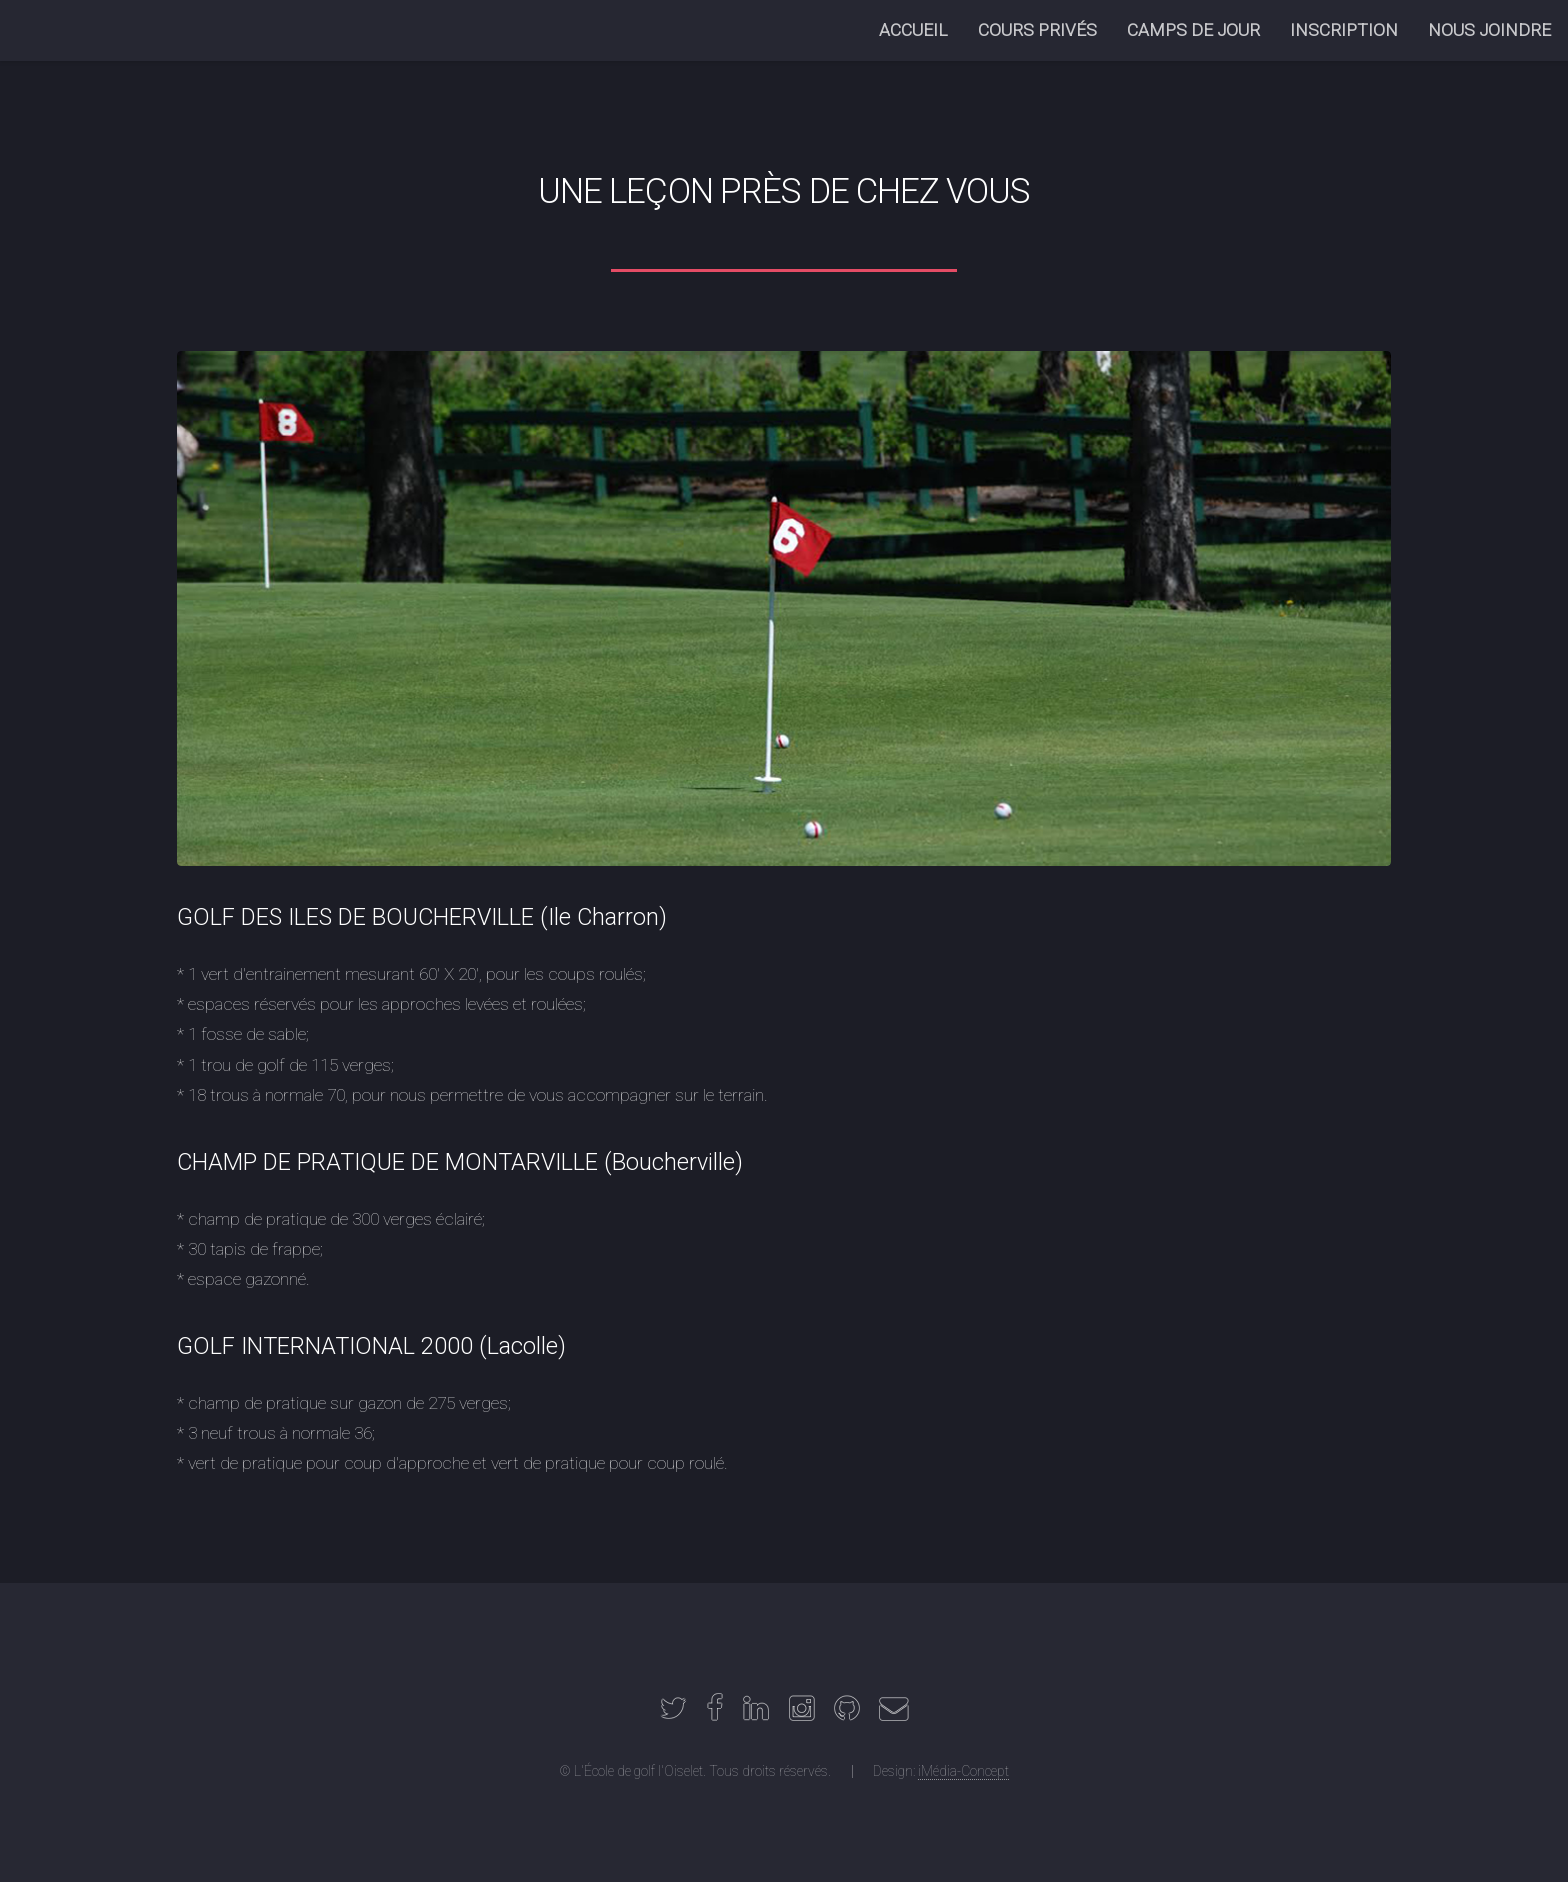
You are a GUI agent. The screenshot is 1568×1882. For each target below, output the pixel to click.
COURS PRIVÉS (1037, 30)
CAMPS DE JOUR (1193, 30)
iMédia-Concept (963, 1771)
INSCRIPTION (1344, 30)
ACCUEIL (913, 30)
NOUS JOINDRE (1489, 30)
